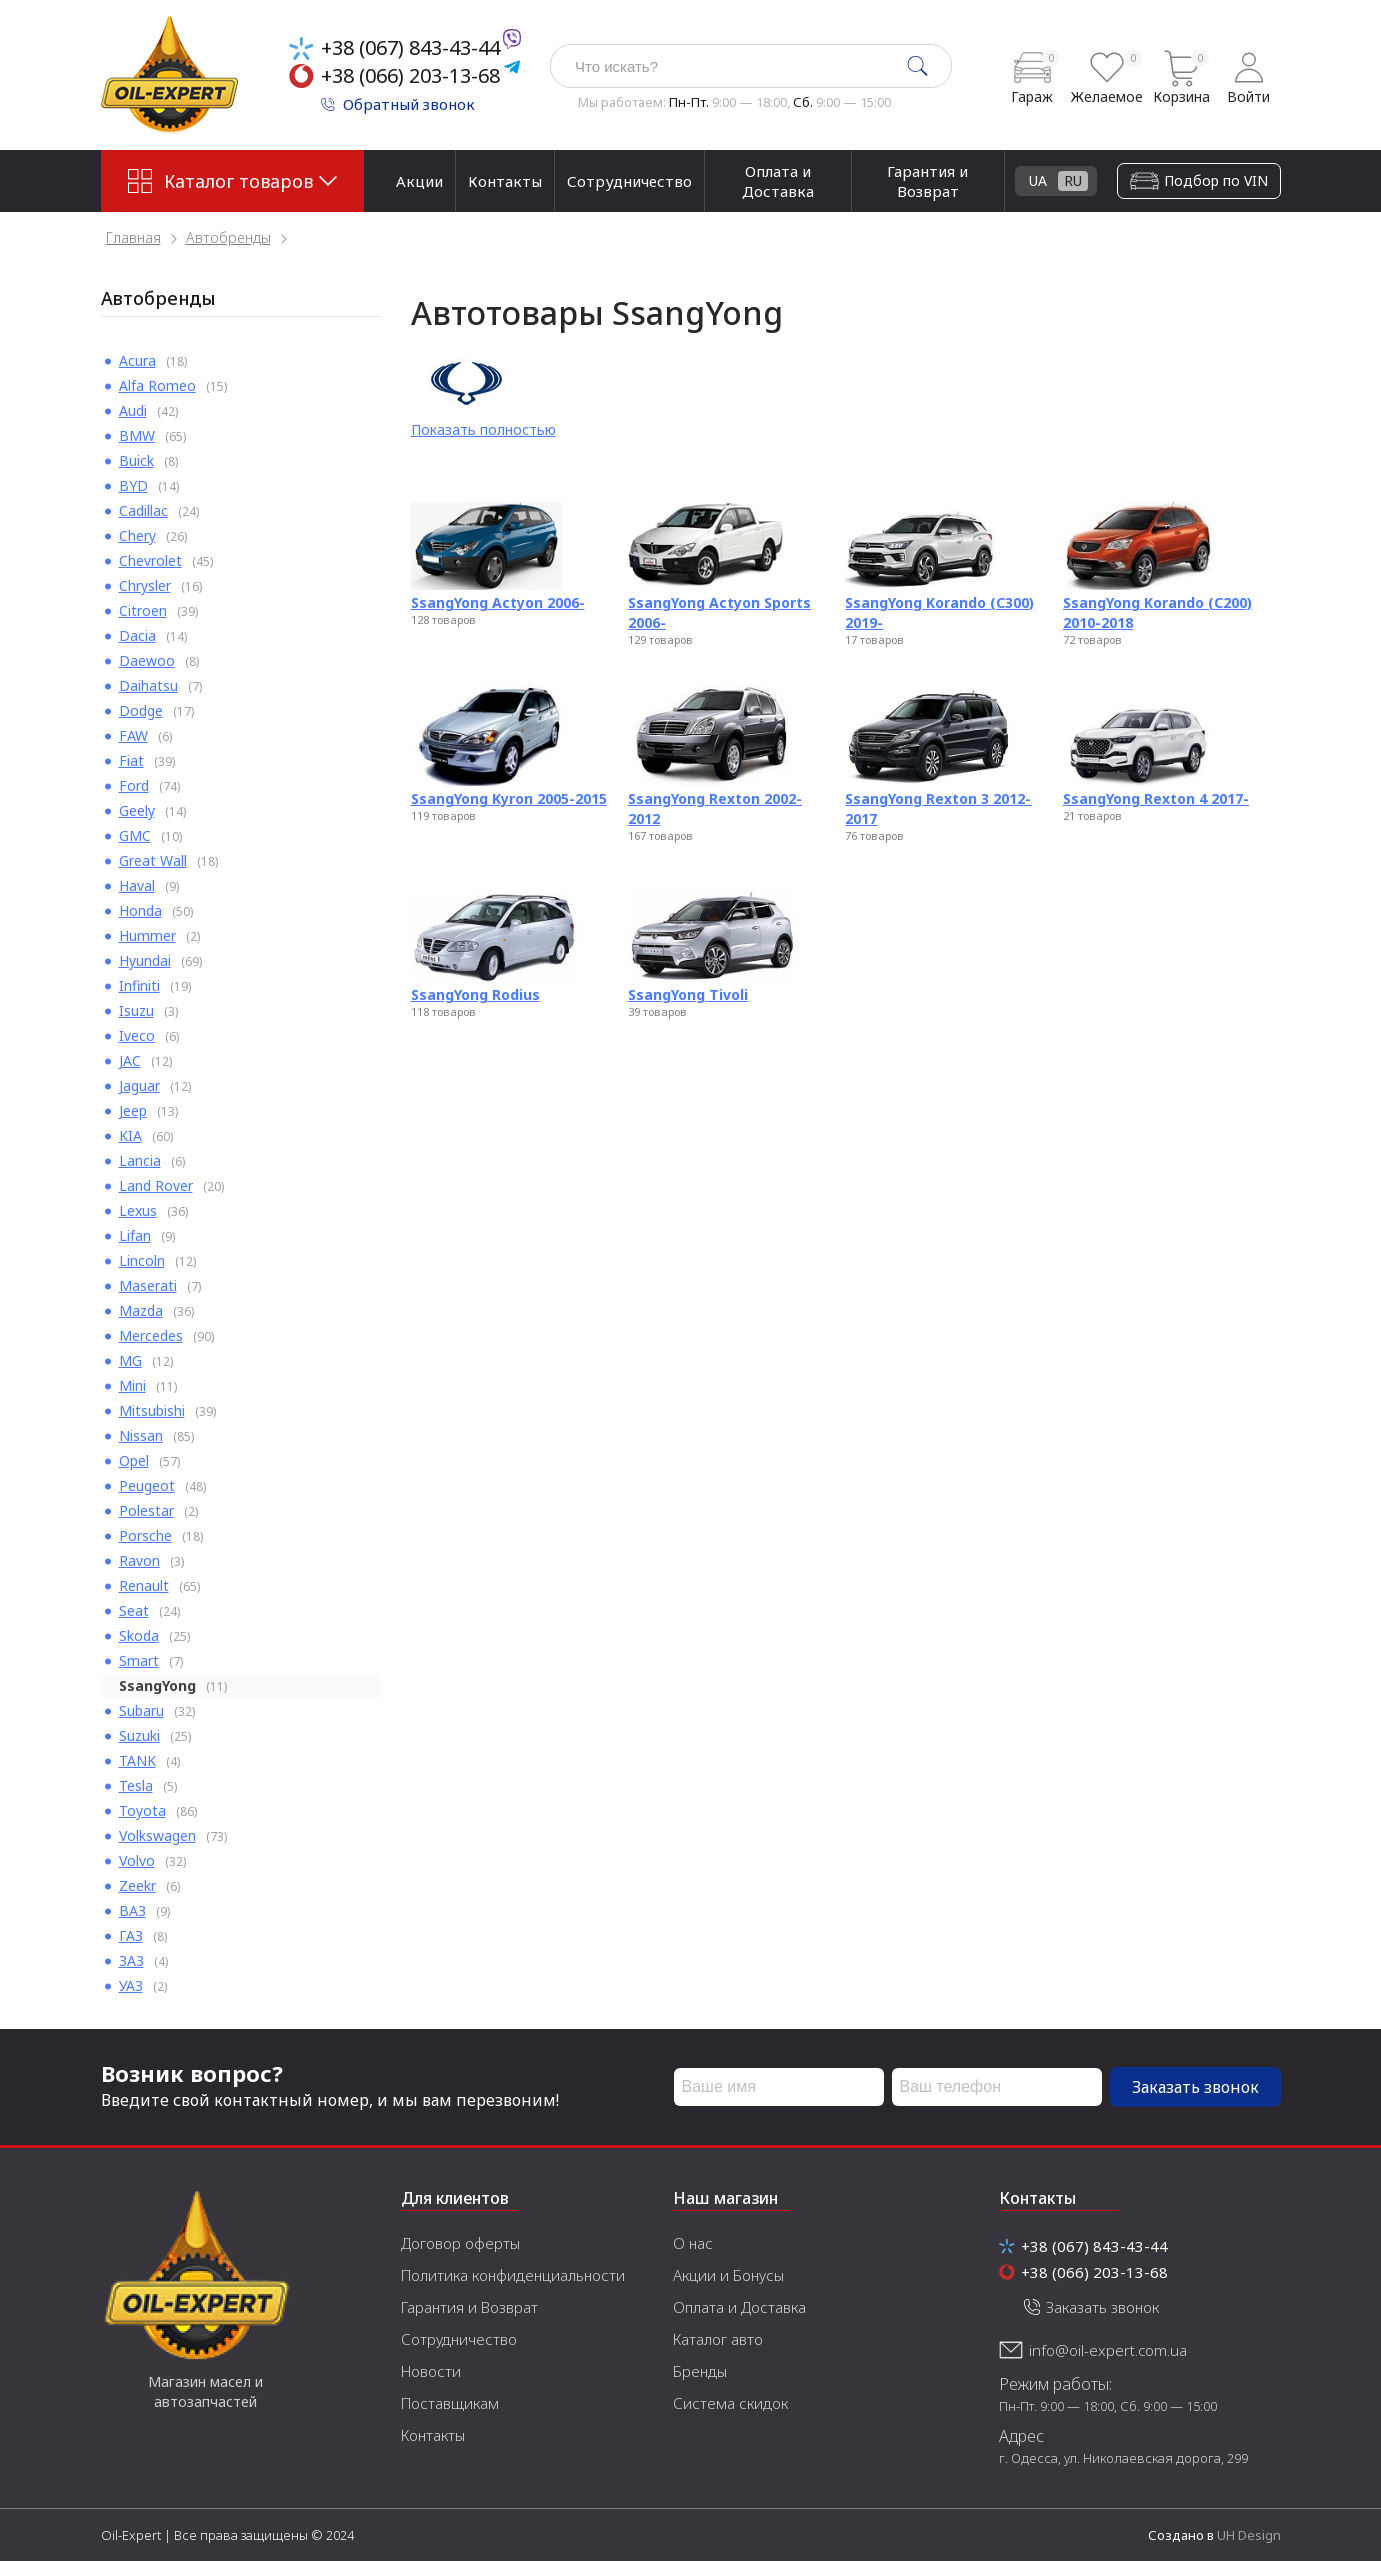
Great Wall (153, 860)
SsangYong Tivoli (688, 994)
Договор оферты (460, 2243)
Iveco (137, 1035)
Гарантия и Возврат (927, 181)
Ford (134, 785)
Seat (134, 1610)
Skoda (139, 1635)
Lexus (138, 1210)
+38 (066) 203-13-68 (410, 75)
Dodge (141, 710)
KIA (130, 1135)
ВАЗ (132, 1910)
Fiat (131, 760)
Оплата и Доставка (778, 181)
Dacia (137, 635)
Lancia (140, 1160)
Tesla (136, 1785)
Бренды (700, 2371)
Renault (144, 1585)
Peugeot (147, 1485)
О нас (693, 2243)
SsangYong (157, 1685)
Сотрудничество (629, 181)
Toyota (142, 1810)
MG (130, 1360)
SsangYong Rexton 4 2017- (1156, 798)
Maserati (148, 1285)
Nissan (141, 1435)
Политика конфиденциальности (513, 2275)
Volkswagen (157, 1835)
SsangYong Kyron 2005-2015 (509, 798)
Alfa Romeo (157, 385)
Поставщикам (450, 2403)
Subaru (141, 1710)
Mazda (141, 1310)
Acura (137, 360)
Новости (431, 2371)
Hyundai (145, 960)
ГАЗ (131, 1935)
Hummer (147, 935)
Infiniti (139, 985)
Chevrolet (150, 560)
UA (1222, 180)
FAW (133, 735)
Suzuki (139, 1735)
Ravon (139, 1560)
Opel (134, 1460)
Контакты (505, 181)
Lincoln (142, 1260)
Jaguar (139, 1085)
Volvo (137, 1860)
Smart (139, 1660)
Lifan (135, 1235)
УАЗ (131, 1985)
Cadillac (143, 510)
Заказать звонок (1195, 2087)
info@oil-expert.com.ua (1108, 2350)
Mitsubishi (152, 1410)
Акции (419, 181)
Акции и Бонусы (728, 2275)
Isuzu (136, 1010)
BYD (133, 485)
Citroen (143, 610)
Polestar (146, 1510)
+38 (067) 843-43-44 (410, 47)
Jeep (133, 1110)
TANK (137, 1760)
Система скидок (730, 2403)
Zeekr (137, 1885)
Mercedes (151, 1335)
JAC (130, 1060)
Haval (137, 885)
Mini (132, 1385)
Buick (136, 460)
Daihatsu (148, 685)
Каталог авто (718, 2339)
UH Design (1249, 2535)
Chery (137, 535)
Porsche (145, 1535)
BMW (137, 435)
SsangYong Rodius (475, 994)
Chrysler (145, 585)
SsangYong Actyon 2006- (498, 602)
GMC (135, 835)
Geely (137, 810)
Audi (133, 410)
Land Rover (156, 1185)
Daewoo (147, 660)
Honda (140, 910)
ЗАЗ (131, 1960)
